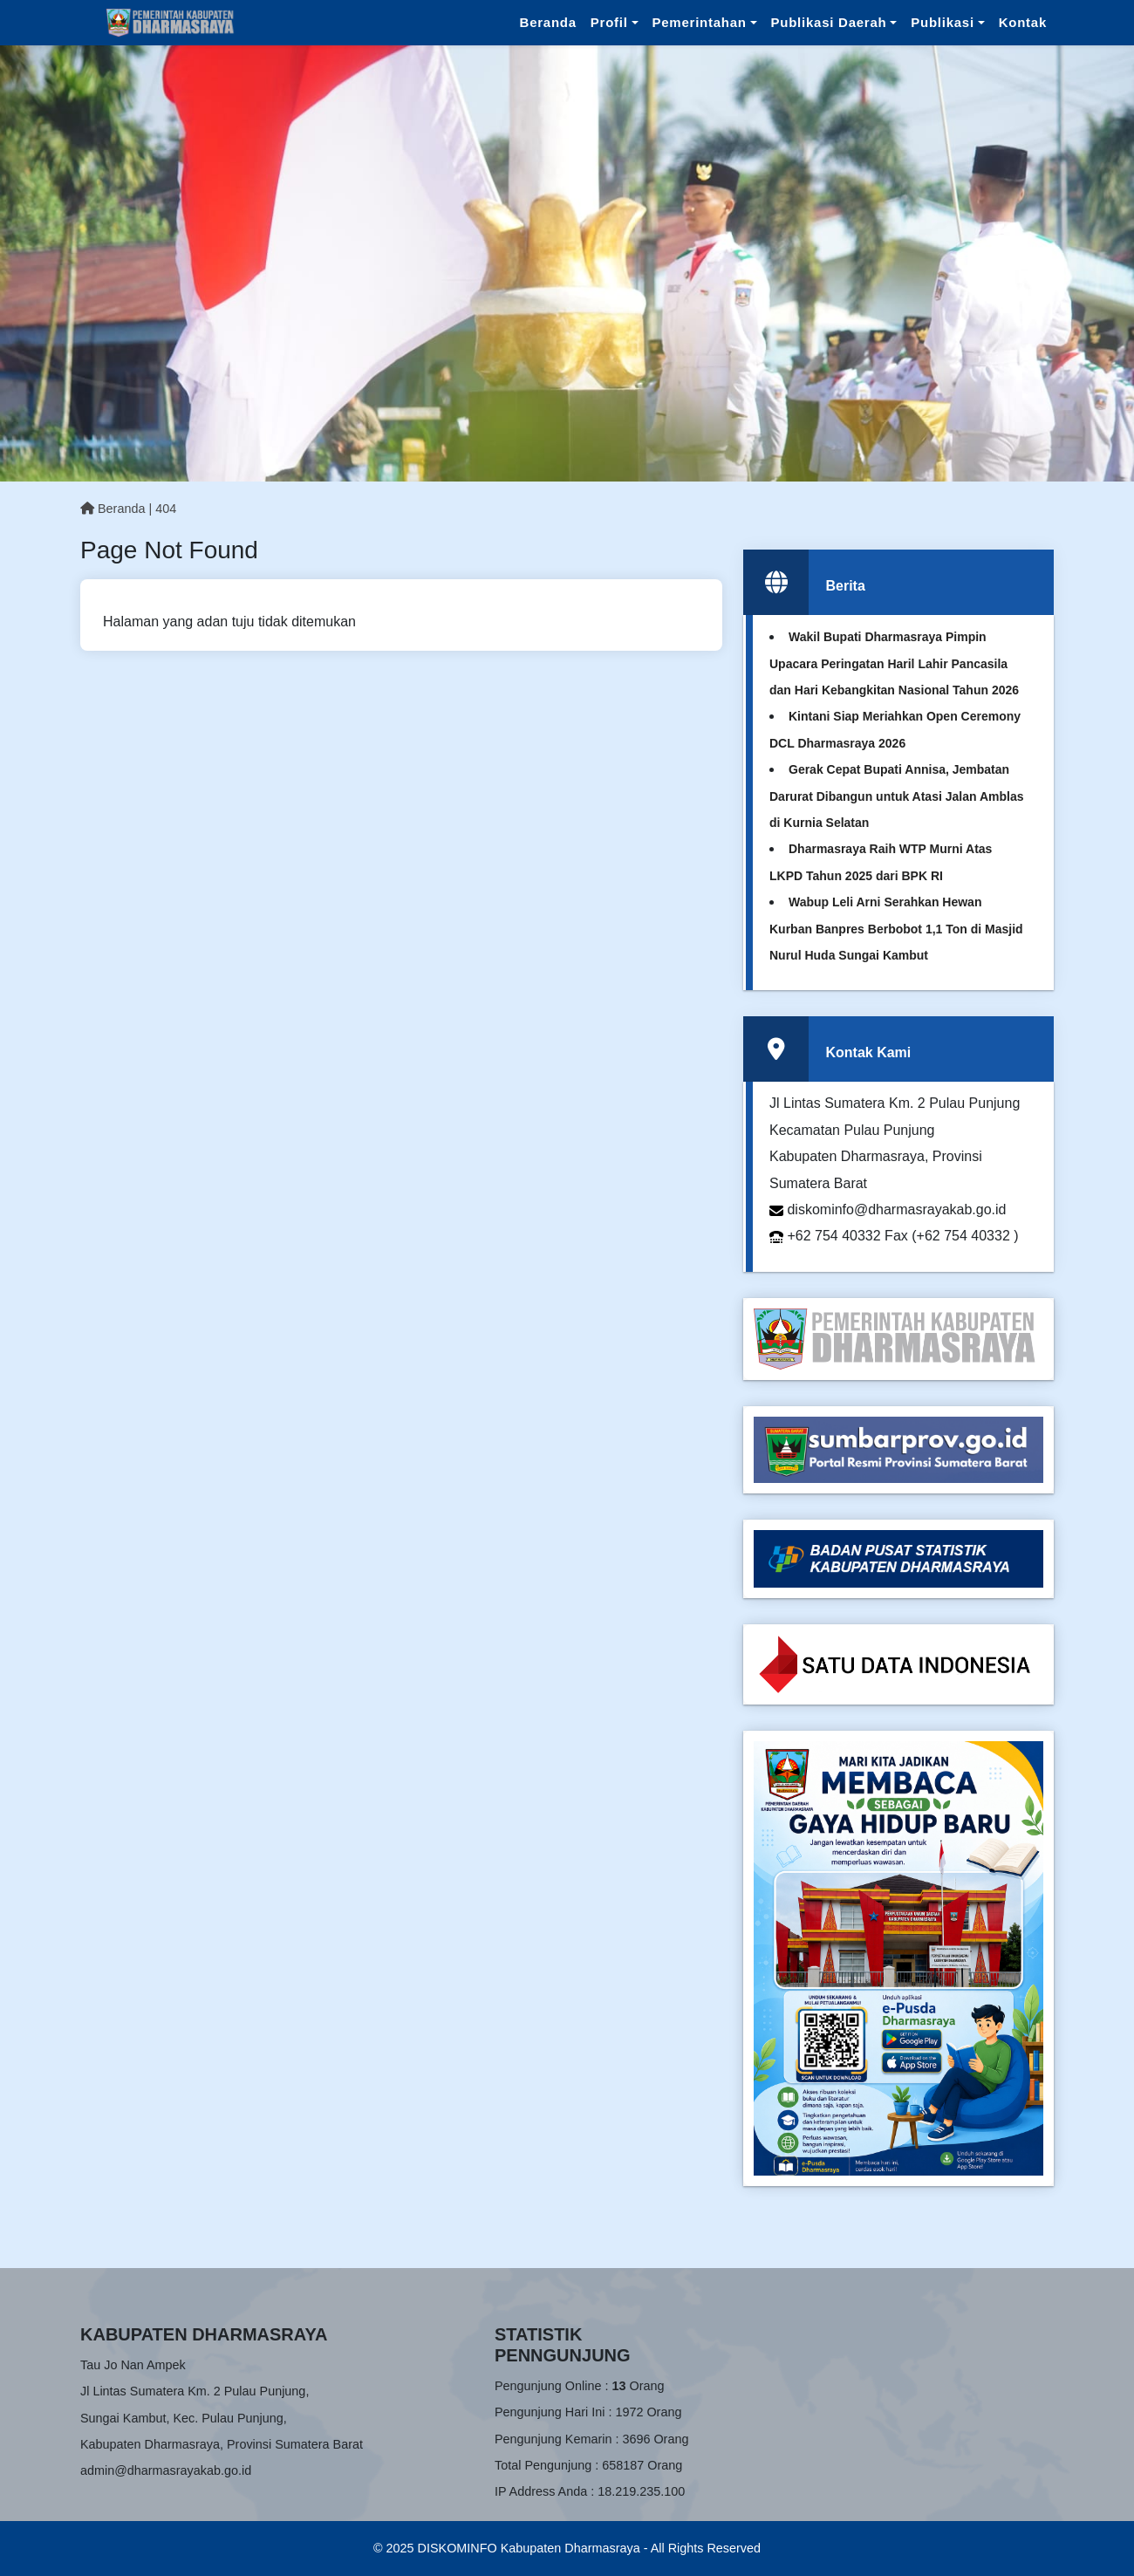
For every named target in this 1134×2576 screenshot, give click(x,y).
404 (165, 509)
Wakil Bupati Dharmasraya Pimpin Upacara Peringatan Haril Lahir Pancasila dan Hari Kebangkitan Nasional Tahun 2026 (894, 663)
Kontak (1023, 22)
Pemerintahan (699, 22)
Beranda (548, 22)
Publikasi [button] (942, 22)
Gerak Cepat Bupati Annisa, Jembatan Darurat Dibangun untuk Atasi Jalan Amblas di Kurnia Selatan (896, 796)
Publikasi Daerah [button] (829, 22)
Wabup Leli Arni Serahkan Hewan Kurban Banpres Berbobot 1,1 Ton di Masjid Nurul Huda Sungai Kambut (896, 928)
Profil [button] (609, 22)
